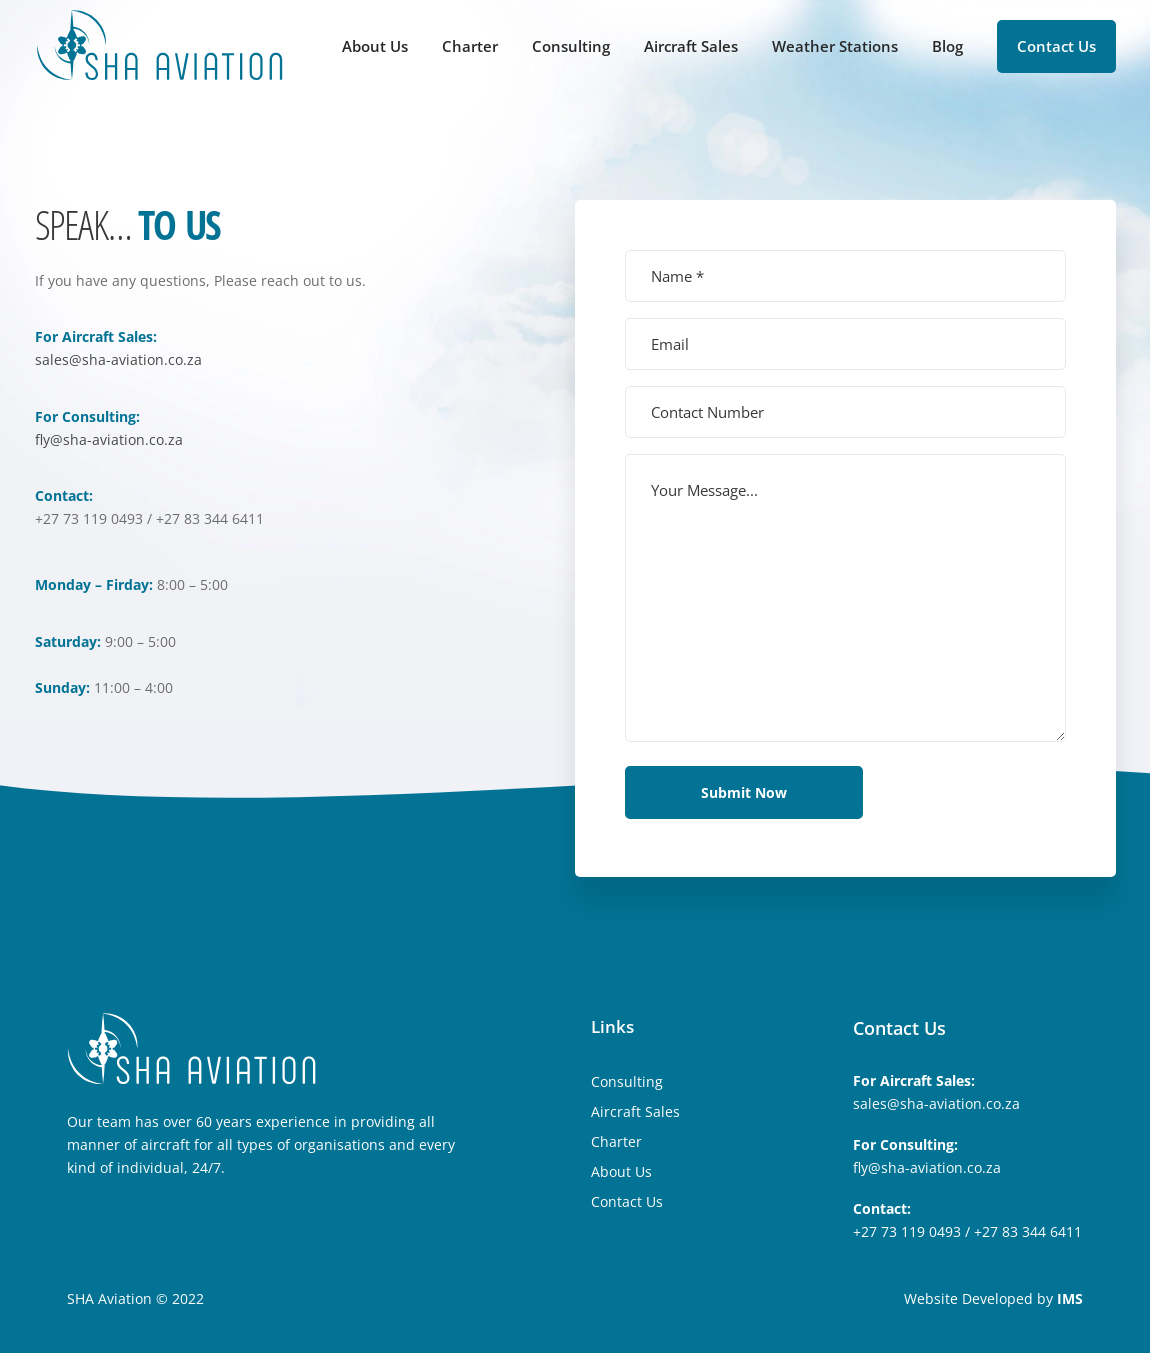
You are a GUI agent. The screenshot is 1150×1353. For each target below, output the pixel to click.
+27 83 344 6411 (1028, 1231)
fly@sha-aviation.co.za (109, 439)
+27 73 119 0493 (907, 1231)
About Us (375, 46)
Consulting (571, 46)
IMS (1070, 1298)
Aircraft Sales (691, 46)
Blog (947, 46)
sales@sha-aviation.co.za (118, 359)
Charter (470, 46)
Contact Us (1056, 46)
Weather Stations (835, 46)
